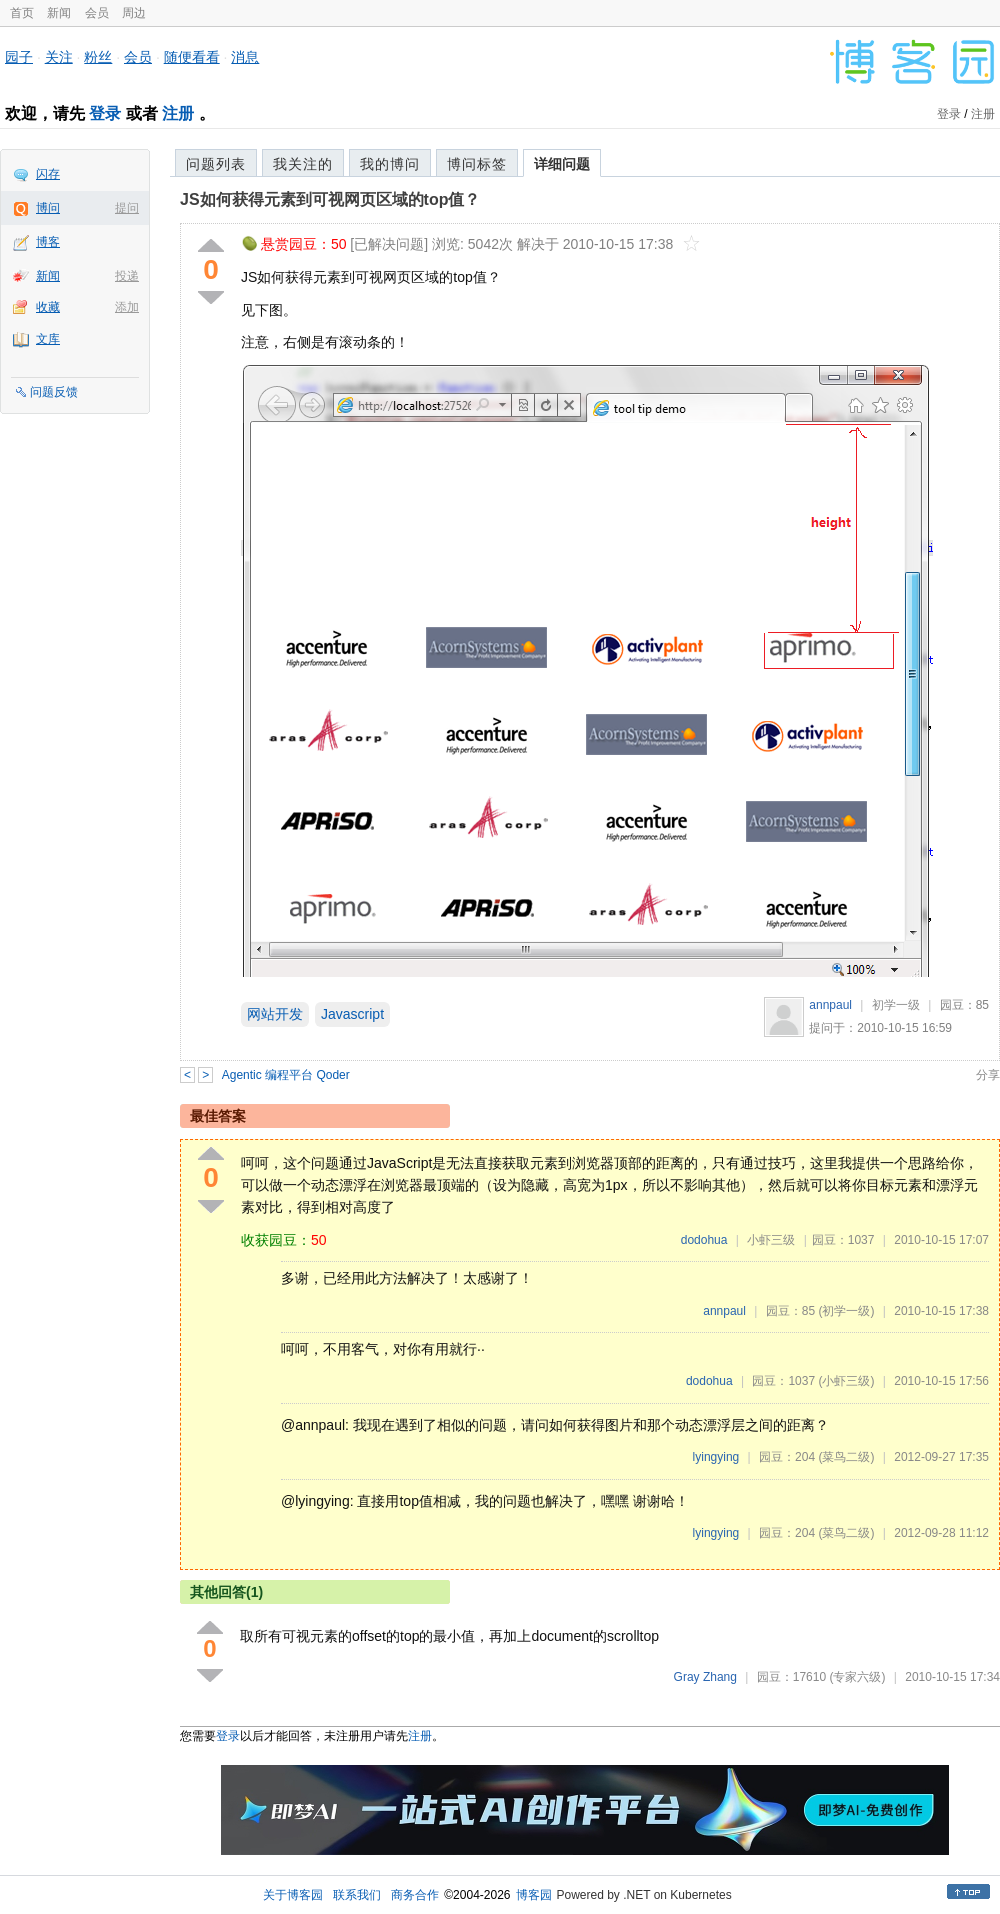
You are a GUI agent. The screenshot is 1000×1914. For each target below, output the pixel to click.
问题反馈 (54, 392)
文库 (48, 339)
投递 (127, 276)
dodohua (704, 1240)
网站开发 (275, 1014)
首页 (22, 13)
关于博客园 (293, 1895)
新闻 (59, 13)
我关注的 (303, 164)
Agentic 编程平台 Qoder (286, 1075)
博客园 (534, 1895)
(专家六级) (857, 1677)
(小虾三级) (846, 1381)
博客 (48, 242)
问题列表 (216, 164)
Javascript (352, 1014)
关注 (59, 57)
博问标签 (477, 164)
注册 (178, 113)
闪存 (48, 174)
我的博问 (390, 164)
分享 (988, 1075)
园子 (19, 57)
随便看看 (192, 57)
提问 (127, 208)
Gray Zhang (705, 1677)
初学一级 (896, 1005)
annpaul (830, 1005)
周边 (134, 13)
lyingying (716, 1457)
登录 (105, 113)
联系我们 (357, 1895)
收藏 (48, 307)
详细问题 (562, 164)
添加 (127, 307)
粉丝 (98, 57)
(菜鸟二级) (846, 1457)
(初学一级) (846, 1311)
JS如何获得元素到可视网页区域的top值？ (330, 199)
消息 (245, 57)
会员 (97, 13)
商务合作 (415, 1895)
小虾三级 (771, 1240)
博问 (48, 208)
